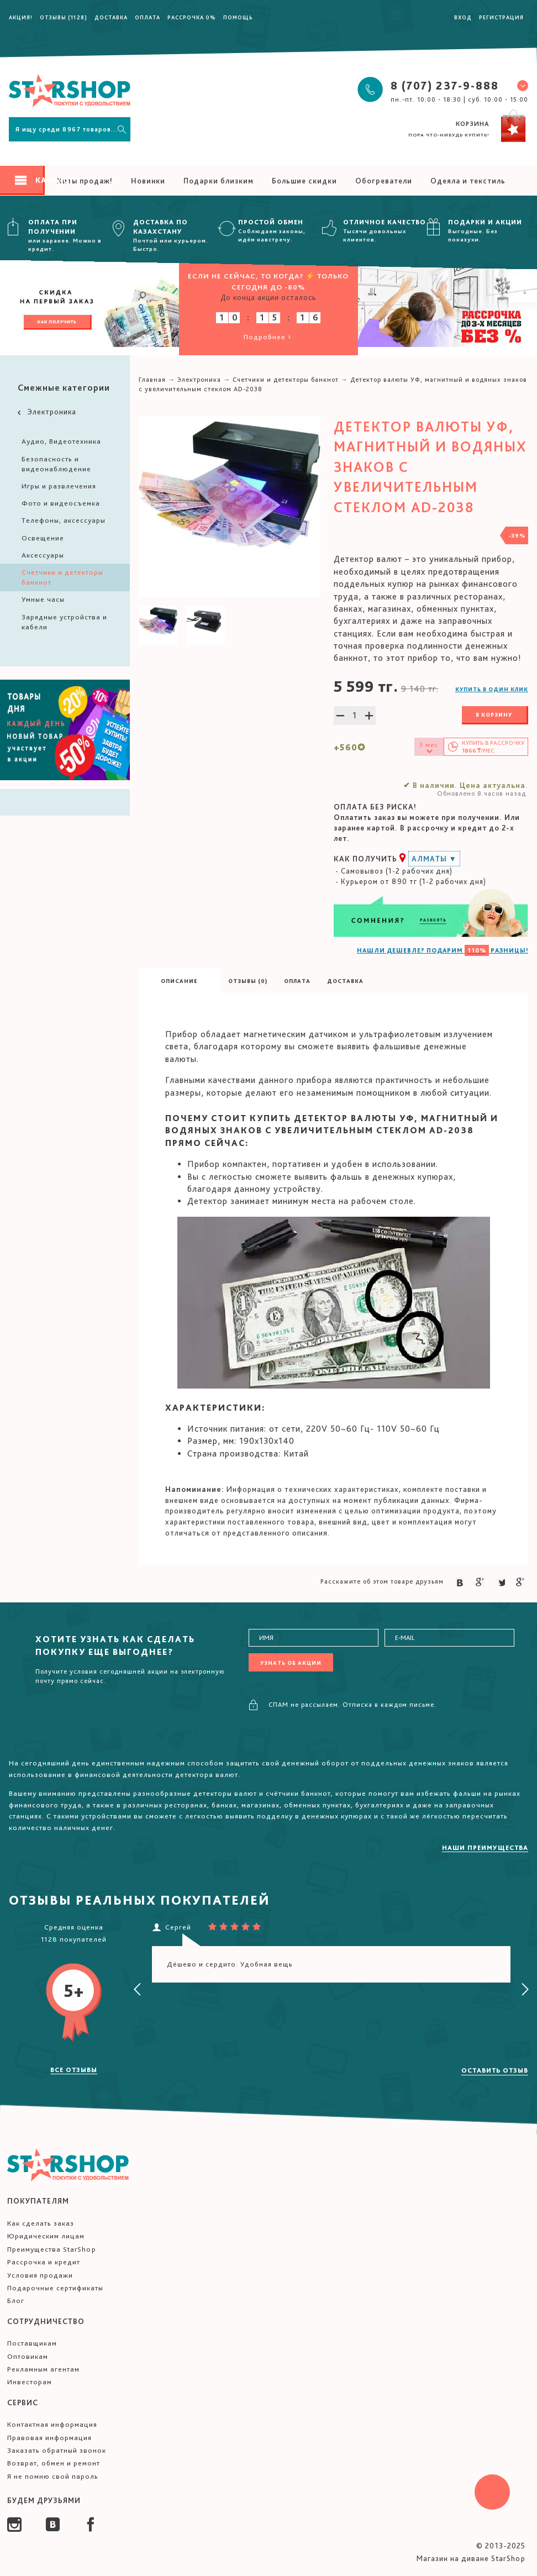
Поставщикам (32, 2343)
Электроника (45, 412)
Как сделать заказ (40, 2223)
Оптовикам (27, 2356)
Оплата (147, 17)
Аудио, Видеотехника (61, 441)
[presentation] (137, 1990)
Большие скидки (304, 180)
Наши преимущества (485, 1848)
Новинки (148, 180)
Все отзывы (73, 2070)
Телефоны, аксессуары (64, 520)
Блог (15, 2300)
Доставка (111, 17)
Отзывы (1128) (63, 17)
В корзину (494, 714)
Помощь (238, 17)
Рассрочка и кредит (43, 2262)
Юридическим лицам (46, 2236)
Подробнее (268, 337)
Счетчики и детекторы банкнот (62, 577)
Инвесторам (29, 2382)
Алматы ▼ (434, 858)
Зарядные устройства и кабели (64, 622)
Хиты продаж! (85, 180)
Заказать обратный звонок (56, 2450)
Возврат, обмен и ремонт (53, 2463)
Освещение (43, 538)
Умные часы (43, 599)
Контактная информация (52, 2424)
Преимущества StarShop (51, 2249)
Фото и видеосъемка (61, 503)
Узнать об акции (291, 1662)
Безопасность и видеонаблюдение (56, 464)
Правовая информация (49, 2437)
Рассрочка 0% (191, 17)
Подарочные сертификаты (55, 2288)
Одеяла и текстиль (468, 180)
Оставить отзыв (494, 2070)
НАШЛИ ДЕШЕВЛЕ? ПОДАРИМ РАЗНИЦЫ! (442, 950)
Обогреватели (383, 180)
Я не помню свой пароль (52, 2476)
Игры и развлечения (59, 486)
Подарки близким (218, 180)
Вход (463, 17)
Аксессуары (43, 555)
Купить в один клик (491, 689)
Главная (152, 379)
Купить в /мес (493, 746)
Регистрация (501, 17)
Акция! (21, 17)
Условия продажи (40, 2275)
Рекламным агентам (43, 2369)
